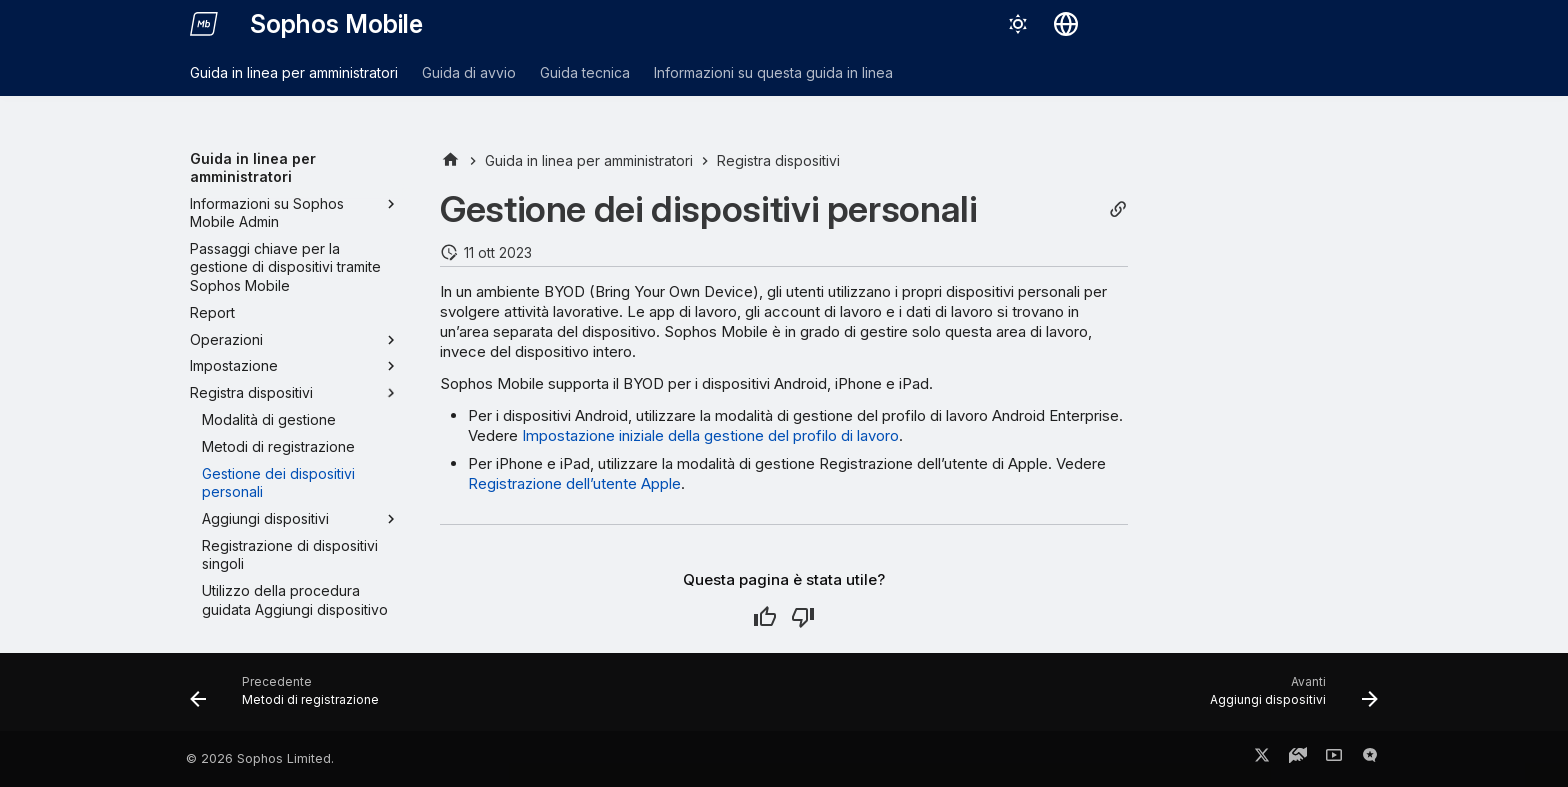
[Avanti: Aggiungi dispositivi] (1288, 698)
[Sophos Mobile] (204, 24)
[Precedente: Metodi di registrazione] (290, 698)
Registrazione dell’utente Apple (574, 483)
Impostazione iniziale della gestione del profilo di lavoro (710, 435)
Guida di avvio (469, 72)
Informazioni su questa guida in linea (773, 72)
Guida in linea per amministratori (294, 72)
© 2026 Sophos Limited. (260, 758)
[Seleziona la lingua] (1066, 24)
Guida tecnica (585, 72)
